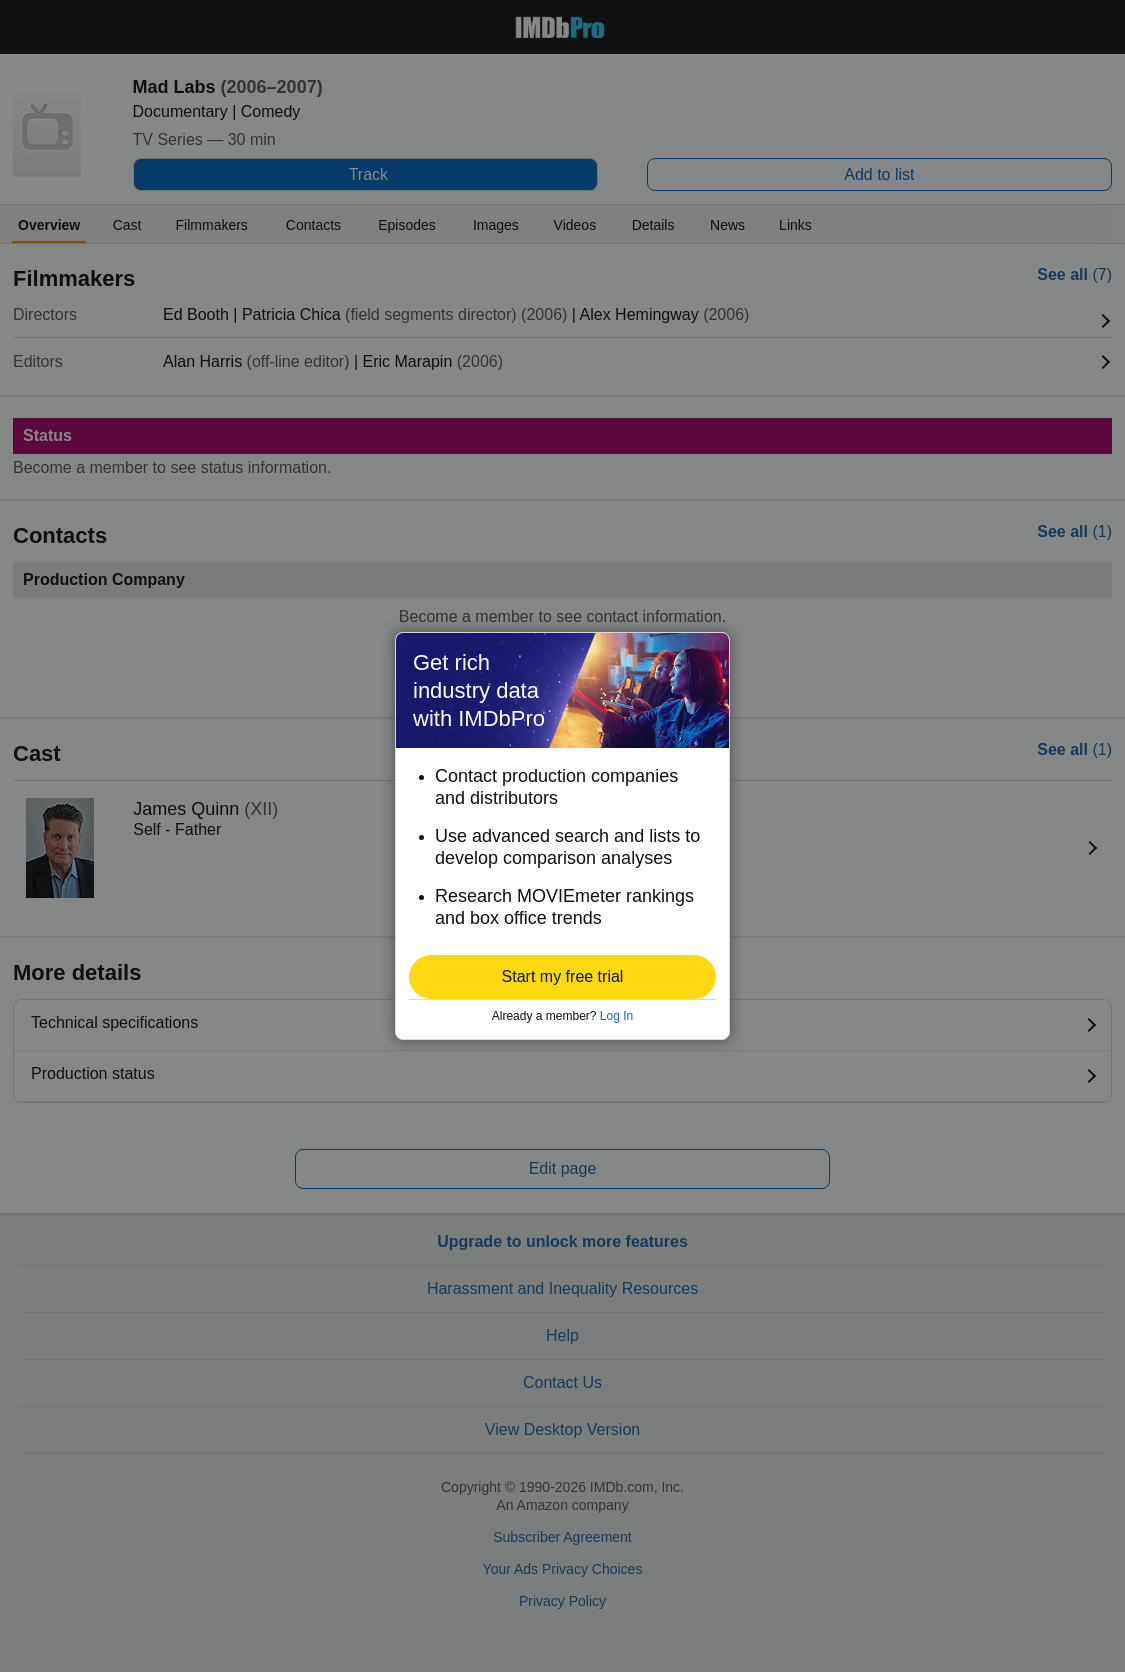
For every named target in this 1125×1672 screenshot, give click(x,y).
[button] (562, 977)
